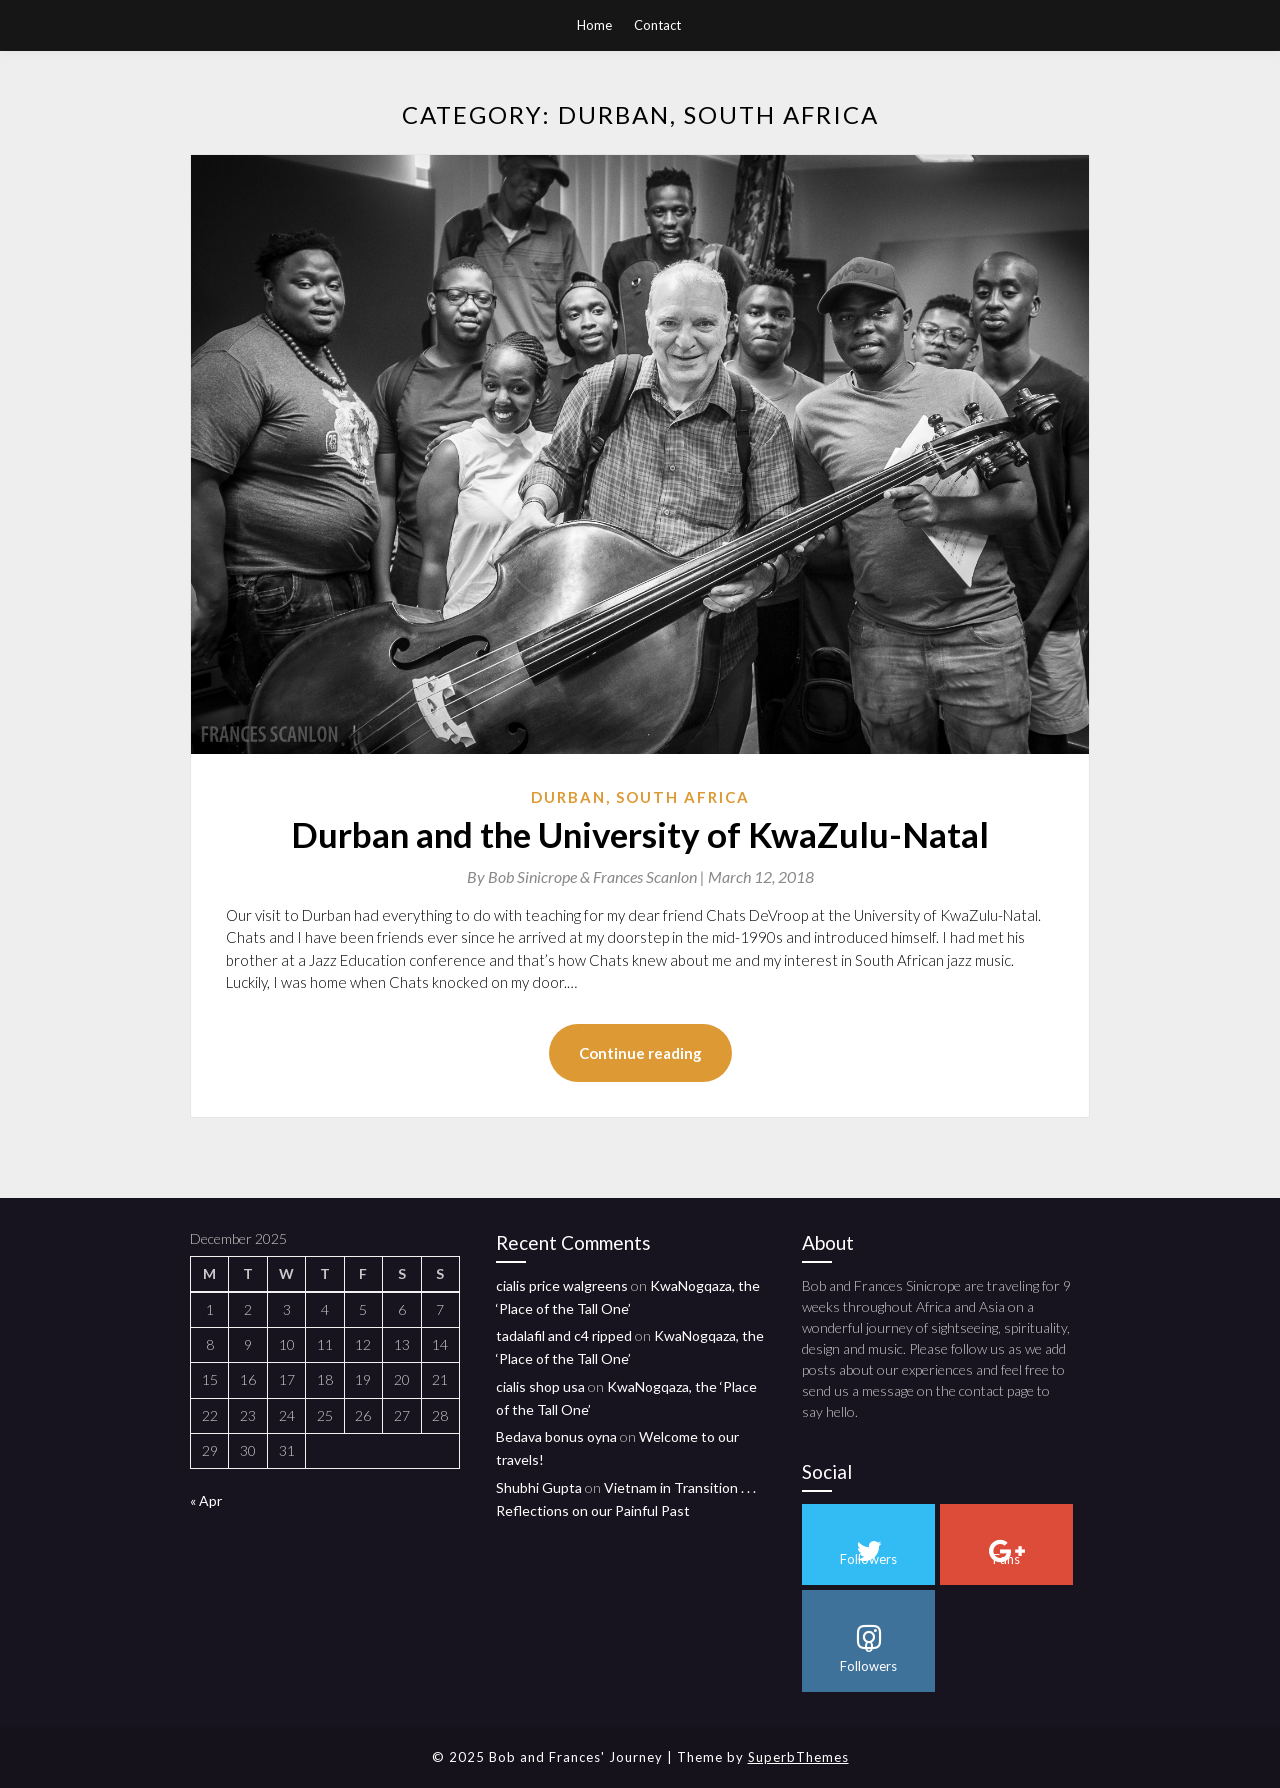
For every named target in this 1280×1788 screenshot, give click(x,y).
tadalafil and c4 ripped (564, 1335)
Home (594, 25)
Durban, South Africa (640, 797)
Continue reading (640, 1053)
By (587, 876)
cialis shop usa (540, 1386)
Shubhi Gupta (539, 1487)
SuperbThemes (798, 1757)
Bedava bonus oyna (556, 1436)
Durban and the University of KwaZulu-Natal (640, 834)
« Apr (206, 1500)
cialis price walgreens (562, 1285)
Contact (657, 25)
